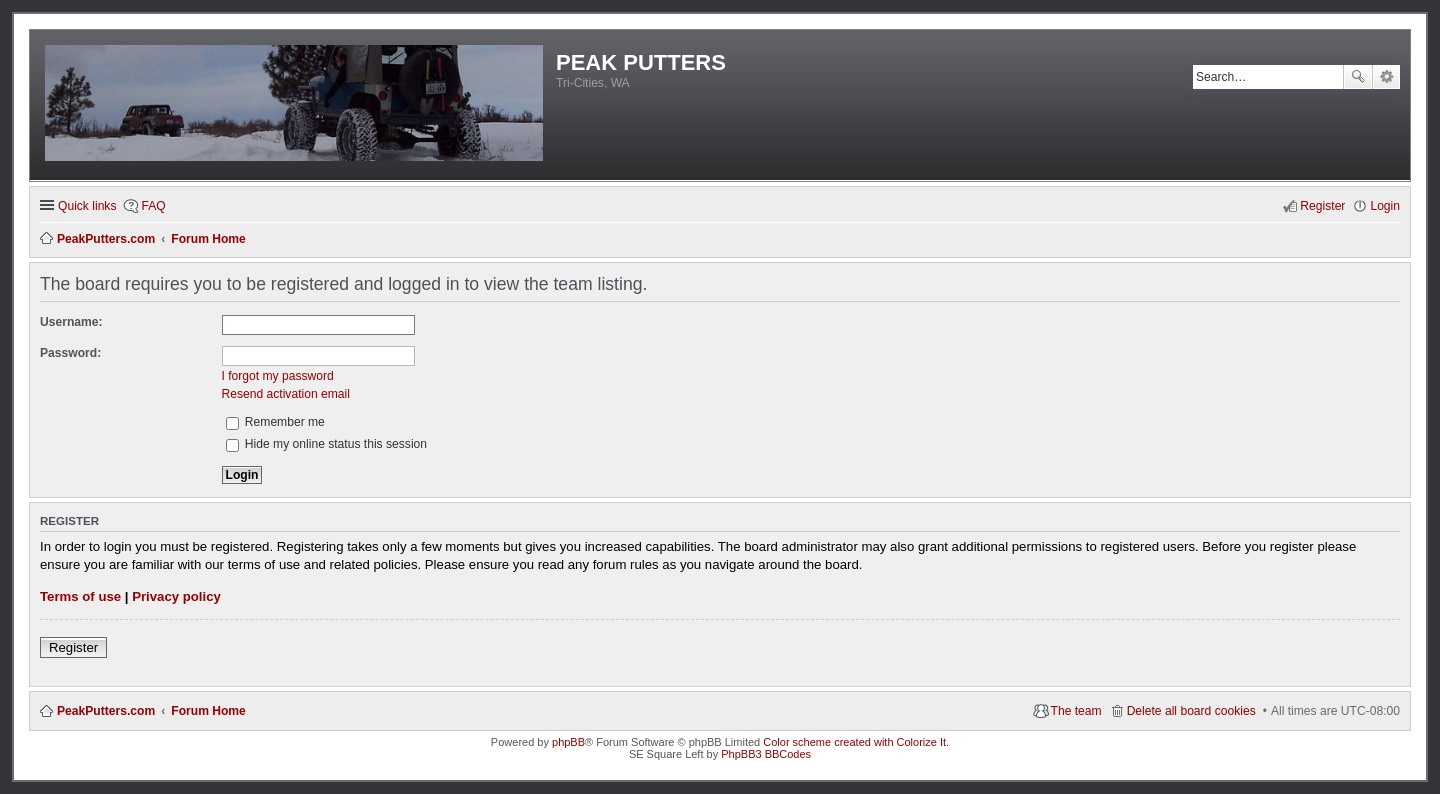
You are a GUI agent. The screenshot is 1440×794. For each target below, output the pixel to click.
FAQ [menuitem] (153, 206)
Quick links (87, 206)
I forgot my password (278, 376)
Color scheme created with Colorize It (854, 742)
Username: (71, 322)
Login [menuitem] (1385, 206)
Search (1358, 77)
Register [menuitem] (1322, 206)
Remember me (275, 422)
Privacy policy (176, 596)
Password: (70, 353)
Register (73, 647)
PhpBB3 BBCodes (766, 754)
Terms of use (80, 596)
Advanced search (1386, 77)
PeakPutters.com (106, 711)
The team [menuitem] (1076, 711)
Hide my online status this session (327, 444)
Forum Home (208, 711)
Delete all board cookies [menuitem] (1191, 711)
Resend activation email (286, 394)
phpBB (568, 742)
